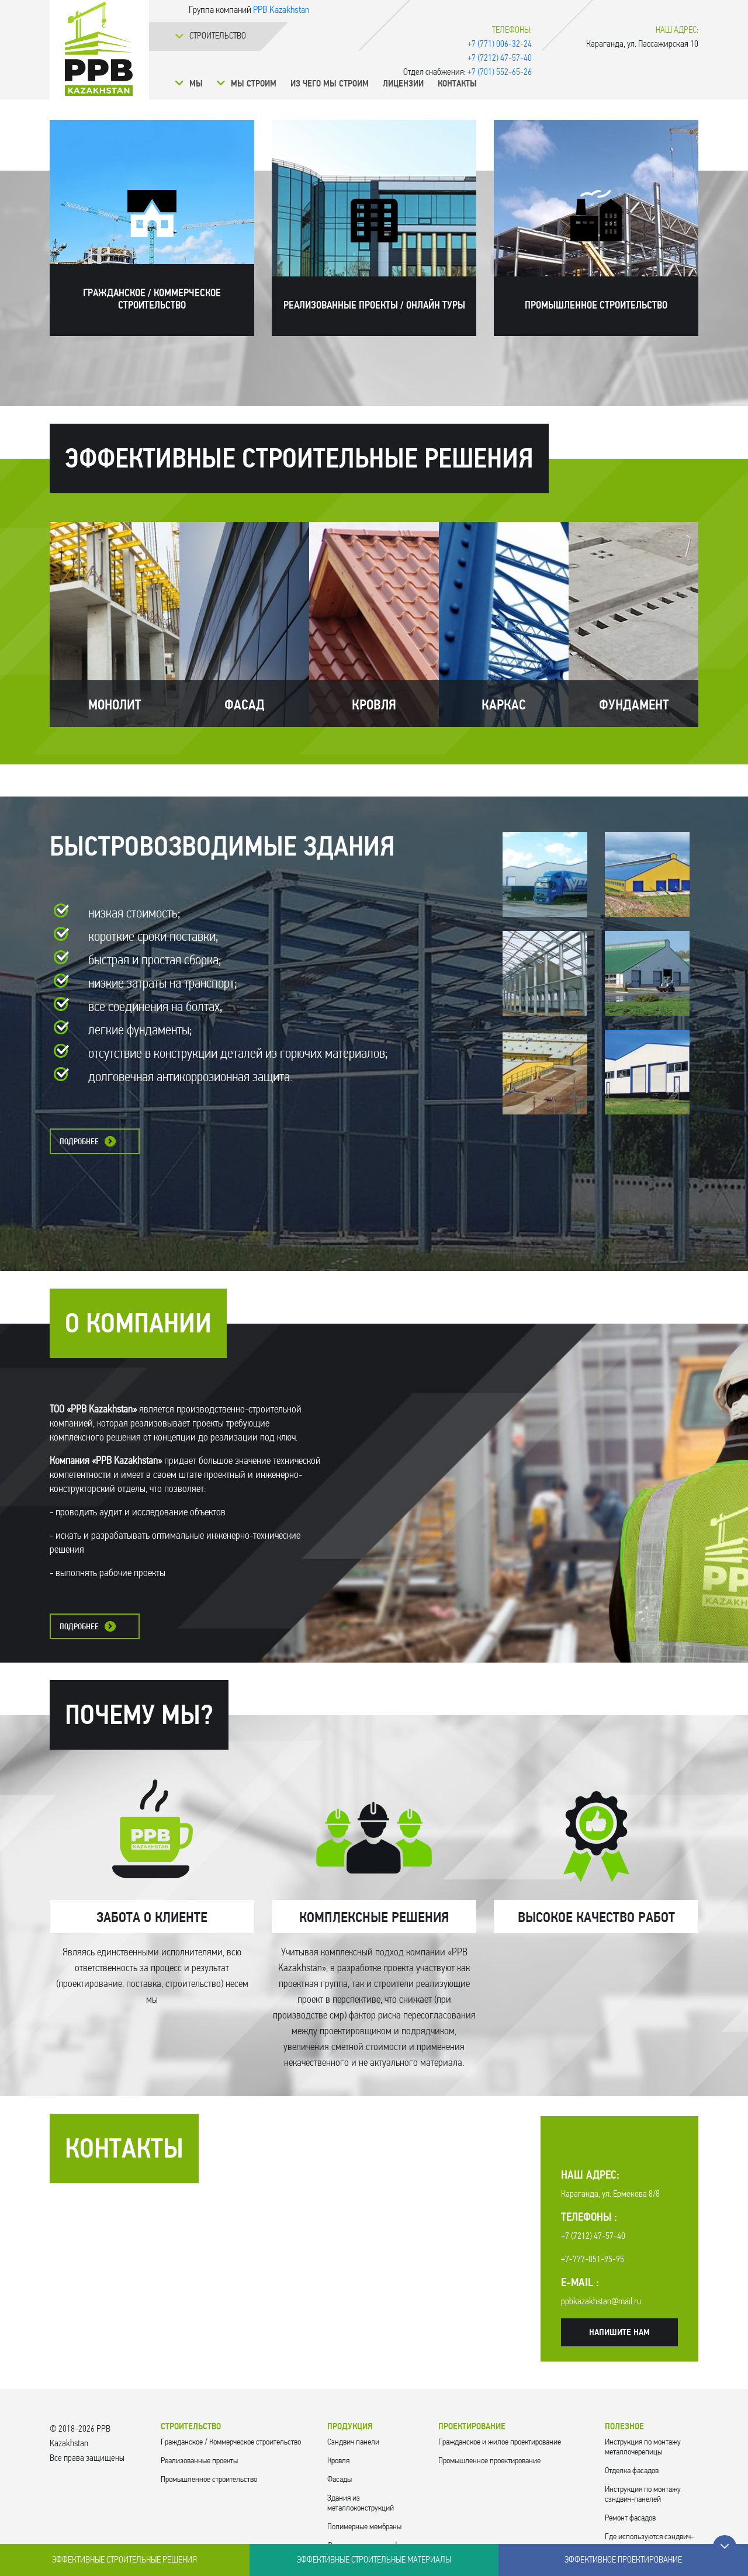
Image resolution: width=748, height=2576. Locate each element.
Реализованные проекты (199, 2461)
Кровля (338, 2461)
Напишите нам (619, 2333)
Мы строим (253, 84)
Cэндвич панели (353, 2442)
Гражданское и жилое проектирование (499, 2442)
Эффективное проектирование (623, 2560)
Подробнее (79, 1142)
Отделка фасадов (632, 2471)
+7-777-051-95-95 (592, 2260)
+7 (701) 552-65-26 (500, 72)
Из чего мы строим (329, 84)
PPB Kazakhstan (281, 10)
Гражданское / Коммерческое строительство (231, 2442)
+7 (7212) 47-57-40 (500, 58)
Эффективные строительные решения (124, 2560)
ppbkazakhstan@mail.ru (601, 2302)
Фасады (339, 2479)
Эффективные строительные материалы (374, 2560)
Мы (196, 84)
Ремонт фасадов (630, 2518)
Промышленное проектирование (489, 2461)
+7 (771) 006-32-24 (500, 44)
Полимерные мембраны (364, 2527)
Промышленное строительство (209, 2479)
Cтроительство (217, 36)
